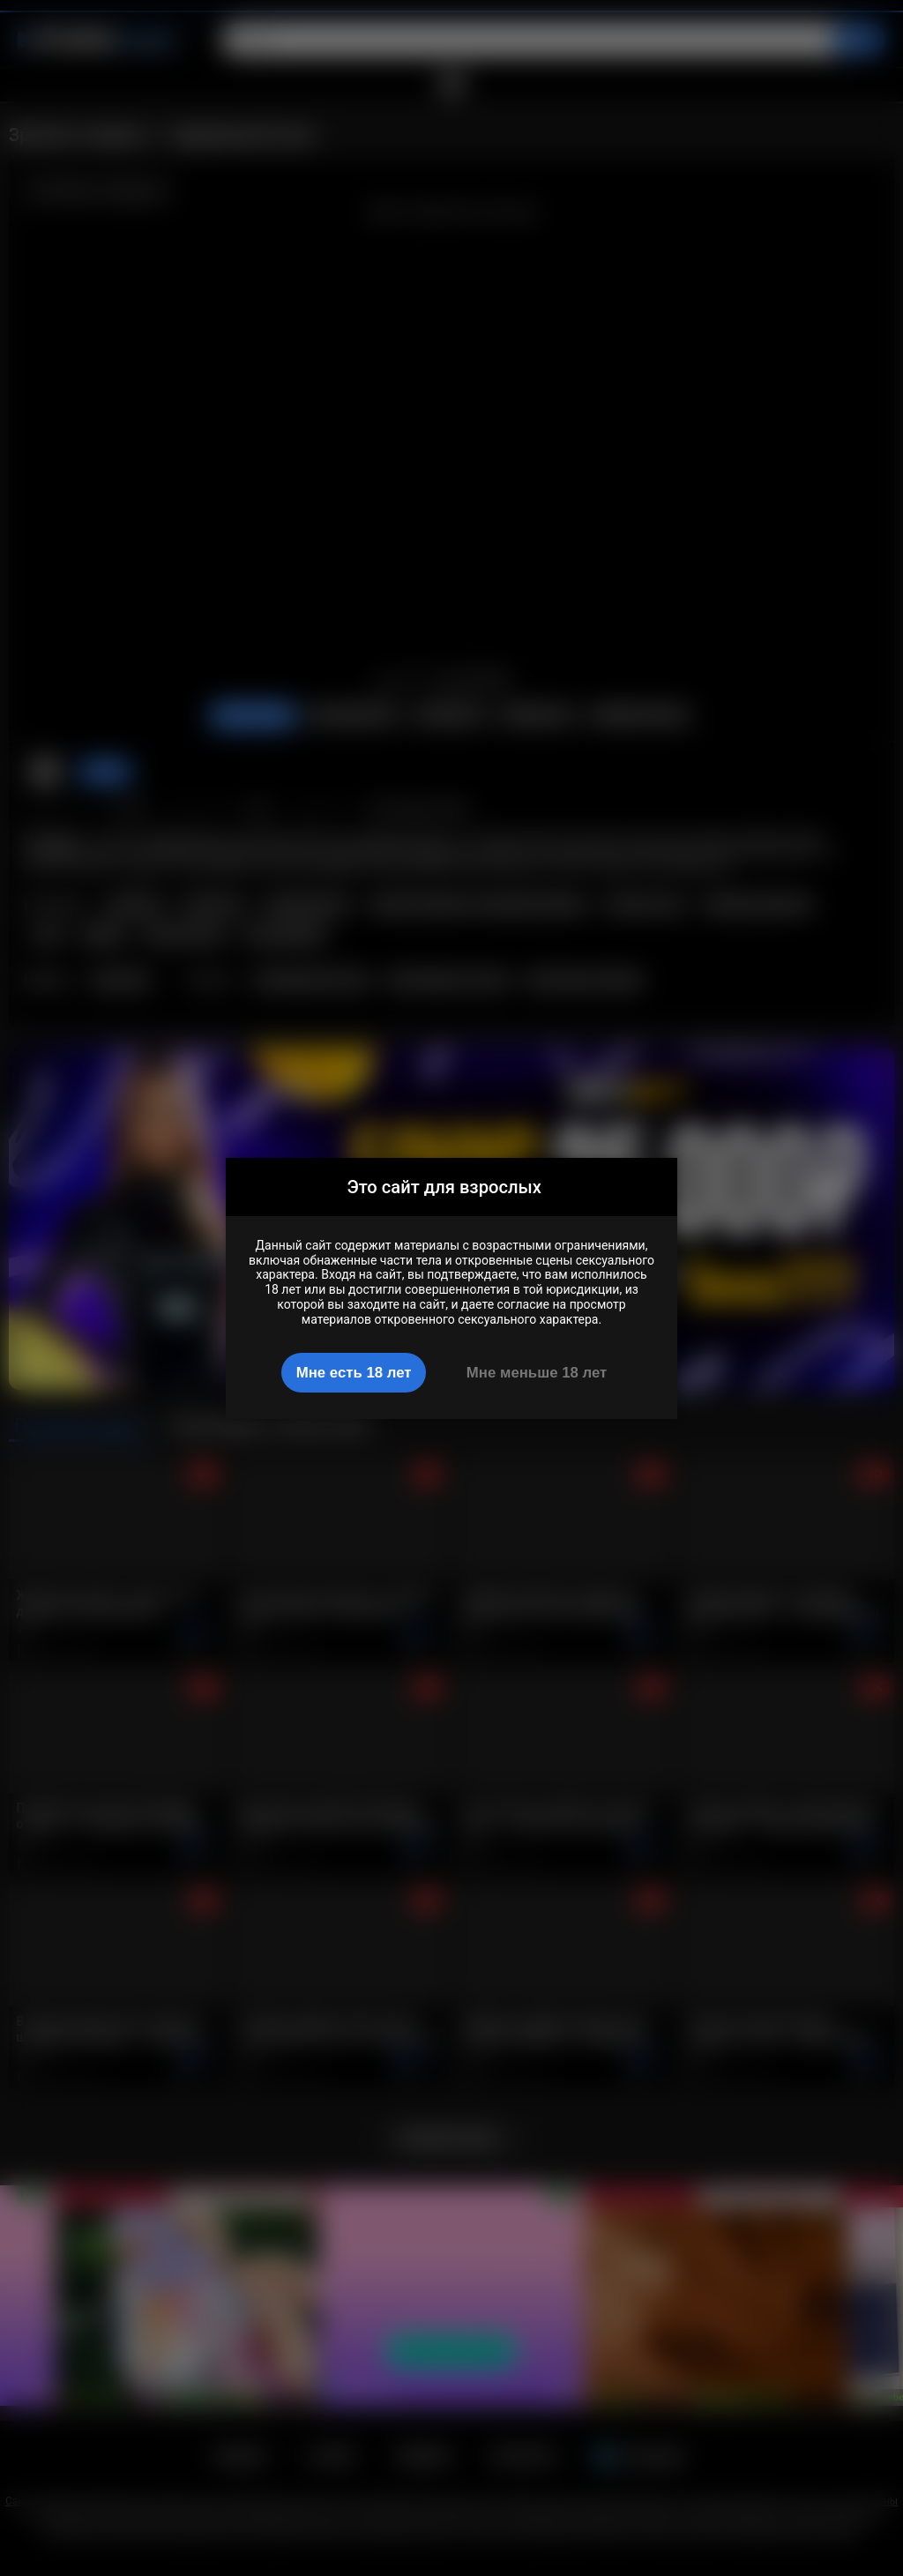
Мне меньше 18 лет (536, 1372)
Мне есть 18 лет (354, 1372)
